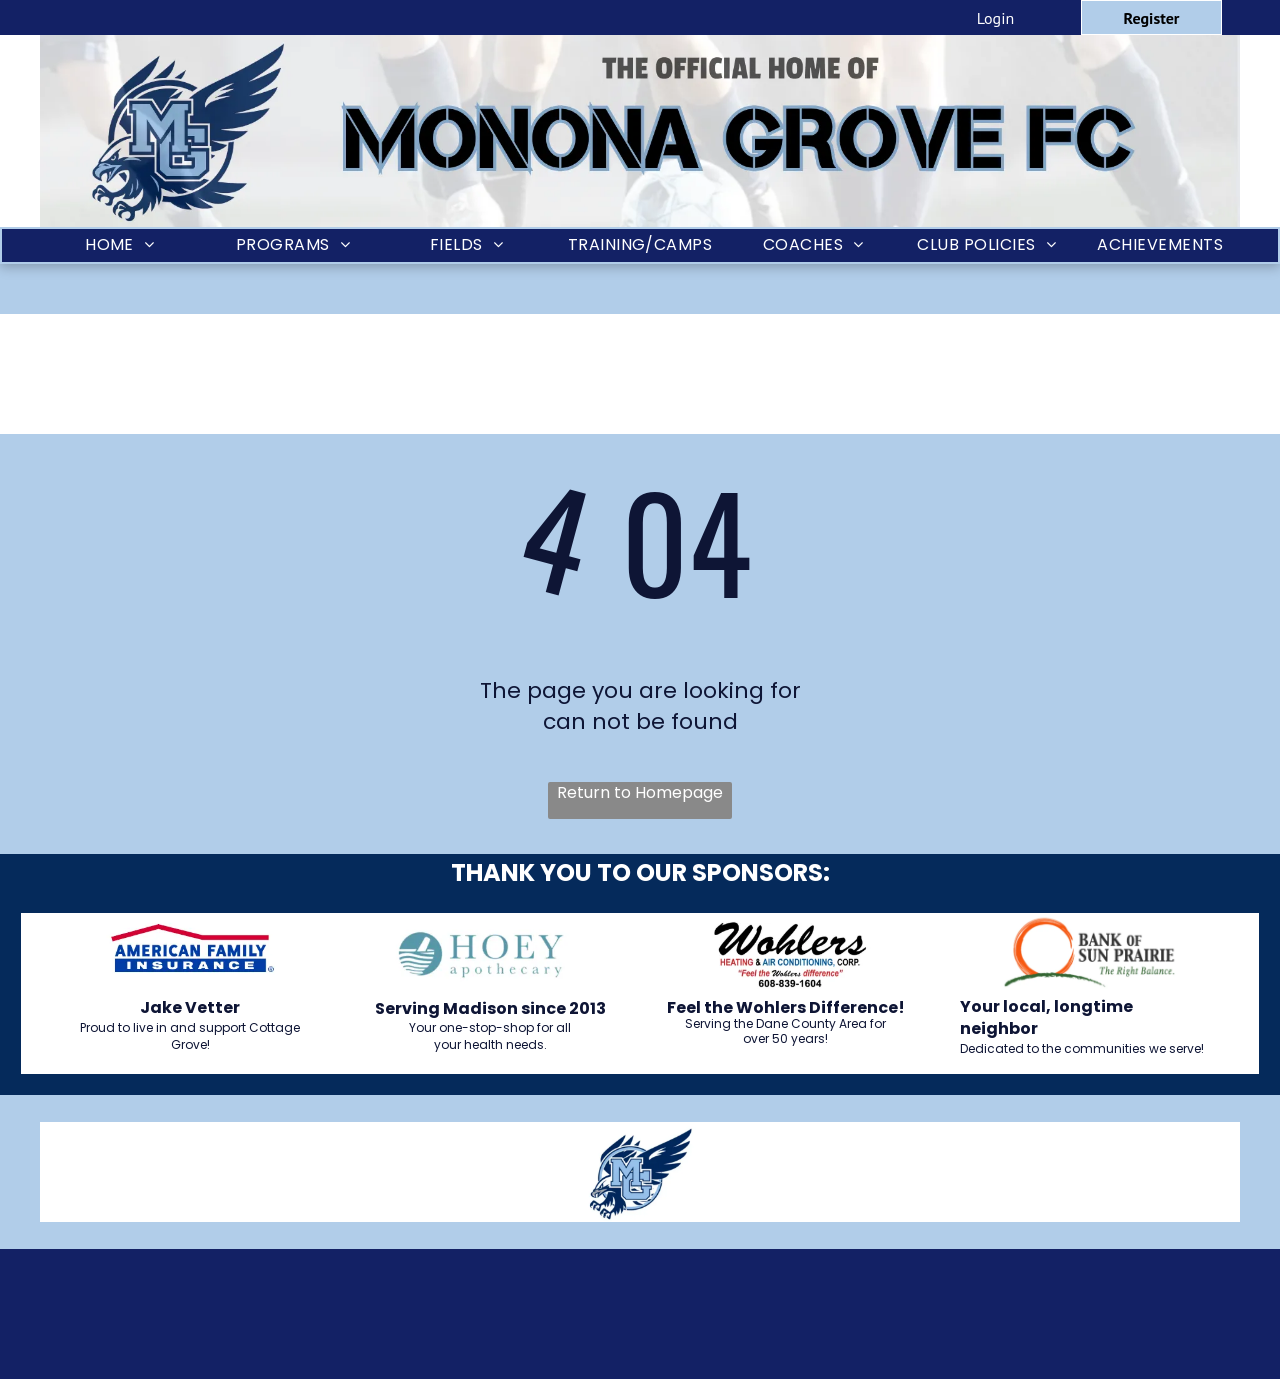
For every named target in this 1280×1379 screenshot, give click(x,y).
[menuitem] (119, 245)
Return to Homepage (640, 793)
